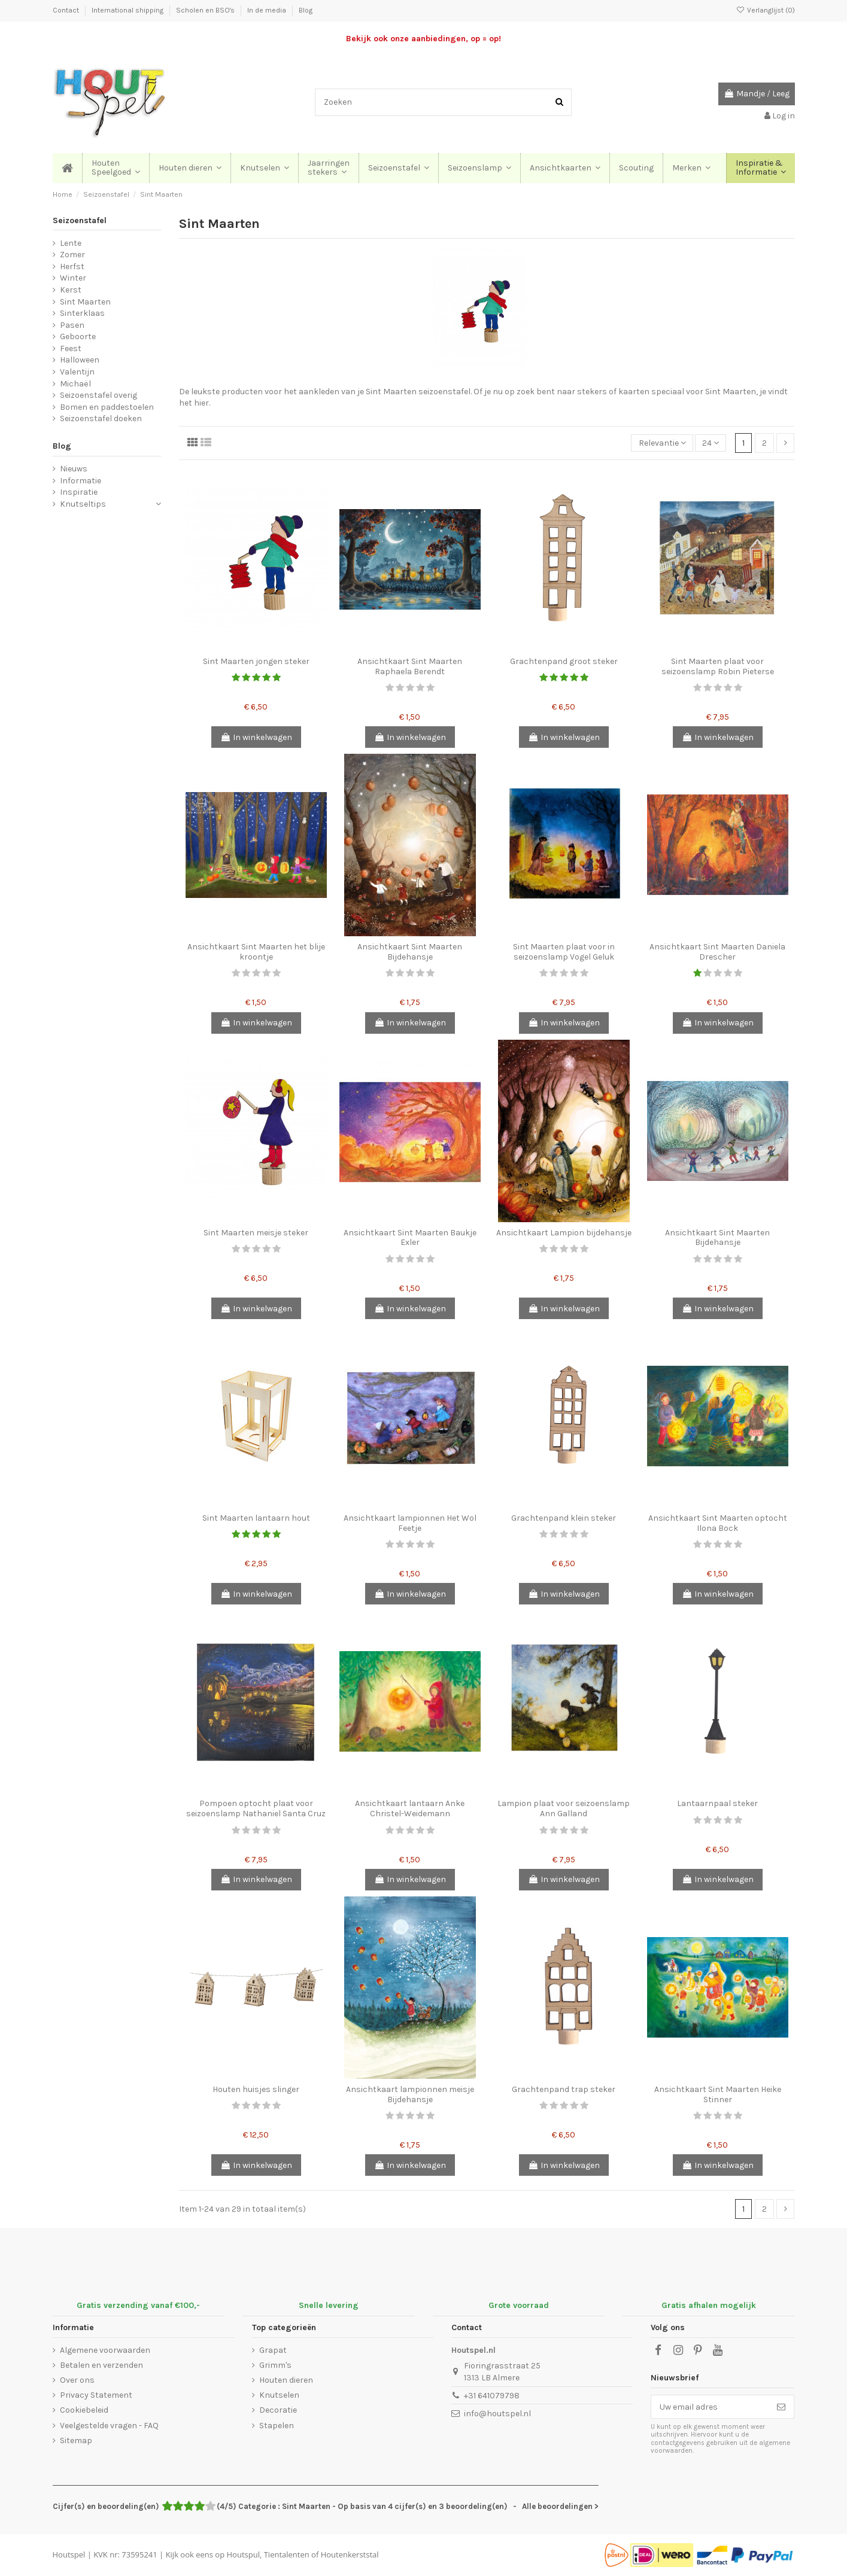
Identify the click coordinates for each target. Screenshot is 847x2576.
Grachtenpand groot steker (564, 661)
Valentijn (77, 372)
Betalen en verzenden (101, 2365)
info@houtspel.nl (497, 2413)
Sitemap (76, 2440)
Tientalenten (286, 2554)
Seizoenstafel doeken (101, 418)
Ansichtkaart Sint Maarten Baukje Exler (410, 1238)
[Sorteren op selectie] (662, 443)
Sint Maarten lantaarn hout (256, 1518)
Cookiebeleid (84, 2410)
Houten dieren (286, 2380)
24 (710, 443)
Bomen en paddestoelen (107, 407)
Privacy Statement (96, 2395)
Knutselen (279, 2395)
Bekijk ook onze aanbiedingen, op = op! (423, 39)
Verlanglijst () (765, 10)
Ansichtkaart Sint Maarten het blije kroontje (256, 952)
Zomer (72, 254)
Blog (305, 10)
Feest (70, 348)
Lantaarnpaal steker (717, 1803)
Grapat (273, 2350)
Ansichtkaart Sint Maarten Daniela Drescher (717, 952)
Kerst (70, 290)
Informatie (80, 481)
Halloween (79, 360)
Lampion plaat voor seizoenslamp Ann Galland (563, 1808)
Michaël (75, 384)
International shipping (128, 10)
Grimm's (275, 2365)
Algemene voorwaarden (105, 2350)
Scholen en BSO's (206, 10)
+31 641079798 (492, 2396)
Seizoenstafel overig (98, 395)
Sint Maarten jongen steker (256, 661)
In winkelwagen (256, 737)
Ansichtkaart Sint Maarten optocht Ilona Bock (717, 1523)
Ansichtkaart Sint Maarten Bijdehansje (409, 952)
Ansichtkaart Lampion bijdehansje (564, 1233)
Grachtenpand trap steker (563, 2089)
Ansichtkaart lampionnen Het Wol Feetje (410, 1523)
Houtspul (243, 2554)
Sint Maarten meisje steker (256, 1233)
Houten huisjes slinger (255, 2089)
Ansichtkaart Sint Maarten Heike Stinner (717, 2094)
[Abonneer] (781, 2406)
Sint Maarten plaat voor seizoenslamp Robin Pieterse (717, 666)
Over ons (77, 2380)
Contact (67, 10)
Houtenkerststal (350, 2554)
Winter (73, 278)
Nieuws (73, 469)
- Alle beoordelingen (326, 2506)
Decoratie (278, 2410)
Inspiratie (79, 492)
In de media (267, 10)
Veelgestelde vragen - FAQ (109, 2425)
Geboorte (78, 336)
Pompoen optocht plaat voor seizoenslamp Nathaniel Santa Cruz (256, 1808)
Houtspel (69, 2554)
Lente (70, 243)
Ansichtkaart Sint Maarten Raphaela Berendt (409, 666)
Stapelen (276, 2425)
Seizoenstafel (80, 220)
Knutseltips (83, 504)
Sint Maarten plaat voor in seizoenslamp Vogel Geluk (564, 952)
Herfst (72, 266)
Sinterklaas (82, 313)
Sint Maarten (85, 302)
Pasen (72, 325)
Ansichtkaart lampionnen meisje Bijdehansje (410, 2094)
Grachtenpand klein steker (563, 1518)
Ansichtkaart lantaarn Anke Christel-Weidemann (410, 1808)
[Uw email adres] (710, 2406)
